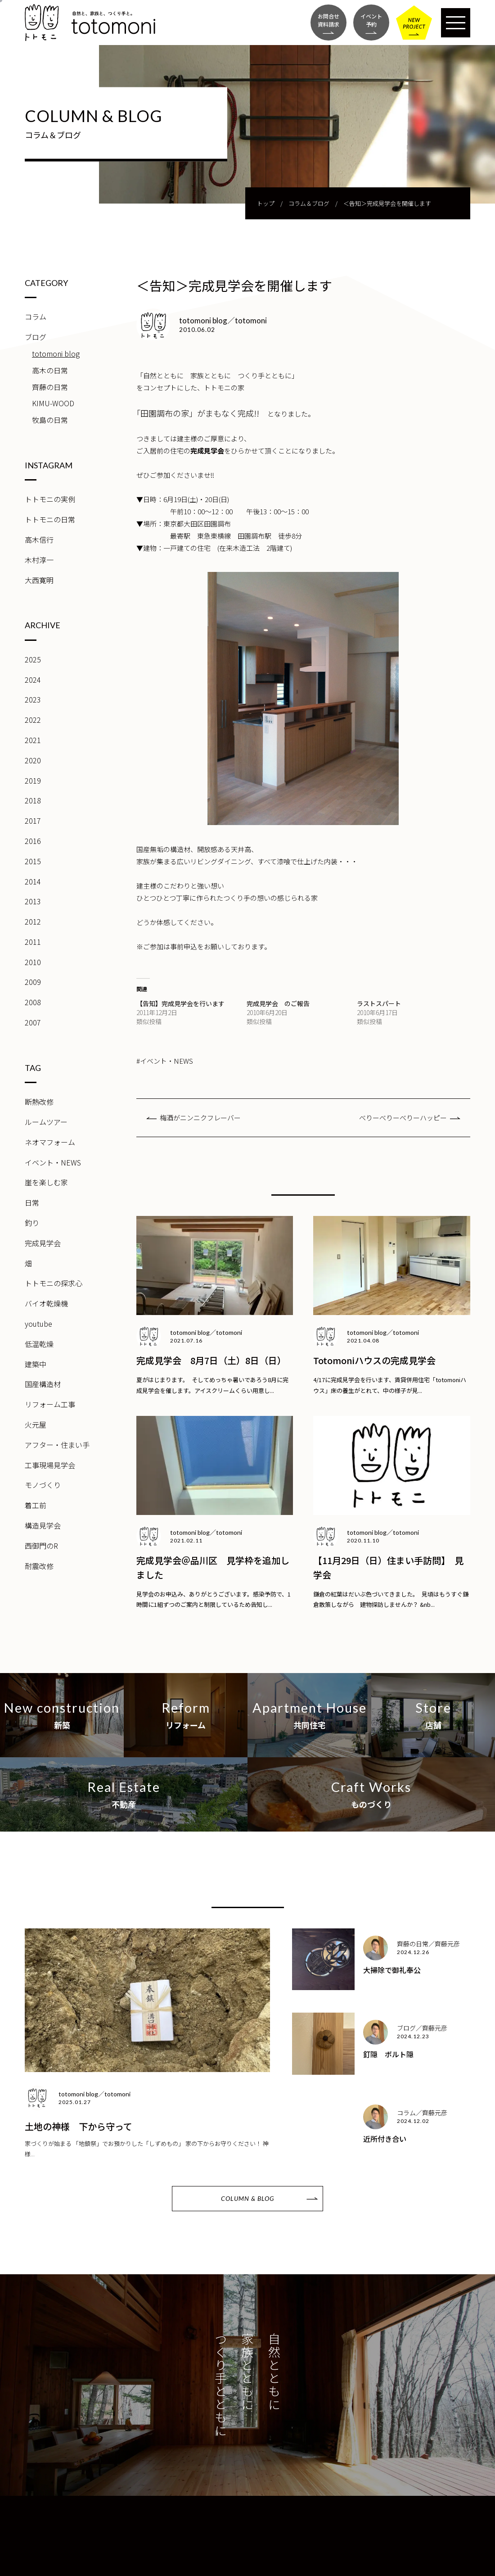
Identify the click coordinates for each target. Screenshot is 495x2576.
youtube (38, 1323)
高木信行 (39, 539)
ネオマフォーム (50, 1142)
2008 (33, 1002)
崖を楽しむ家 (46, 1182)
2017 (33, 820)
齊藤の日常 (50, 386)
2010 (33, 962)
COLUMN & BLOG (247, 2198)
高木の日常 (50, 370)
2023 (33, 699)
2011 (33, 941)
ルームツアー (46, 1121)
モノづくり (43, 1484)
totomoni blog (56, 353)
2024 (33, 679)
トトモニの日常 (50, 519)
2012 (33, 921)
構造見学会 (43, 1525)
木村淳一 (39, 559)
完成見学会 (43, 1243)
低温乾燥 (39, 1343)
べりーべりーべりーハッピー (403, 1117)
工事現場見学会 (50, 1465)
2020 (33, 760)
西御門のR (41, 1545)
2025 (33, 659)
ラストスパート (379, 1003)
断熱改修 (39, 1101)
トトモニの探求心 (53, 1283)
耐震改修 (39, 1565)
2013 (33, 901)
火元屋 (35, 1424)
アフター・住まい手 (57, 1444)
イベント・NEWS (53, 1162)
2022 (33, 719)
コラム (35, 316)
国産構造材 (43, 1384)
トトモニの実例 (50, 499)
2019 (33, 780)
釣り (32, 1222)
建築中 (35, 1364)
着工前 (35, 1505)
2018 (33, 800)
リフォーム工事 (50, 1404)
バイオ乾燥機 (46, 1303)
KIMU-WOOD (53, 403)
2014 (33, 881)
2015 (33, 861)
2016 (33, 840)
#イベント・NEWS (164, 1061)
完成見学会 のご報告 (278, 1003)
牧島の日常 (50, 419)
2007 (33, 1022)
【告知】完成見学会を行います (180, 1003)
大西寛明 (39, 580)
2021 (33, 740)
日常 (32, 1202)
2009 (33, 981)
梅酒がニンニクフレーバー (200, 1117)
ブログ (35, 336)
